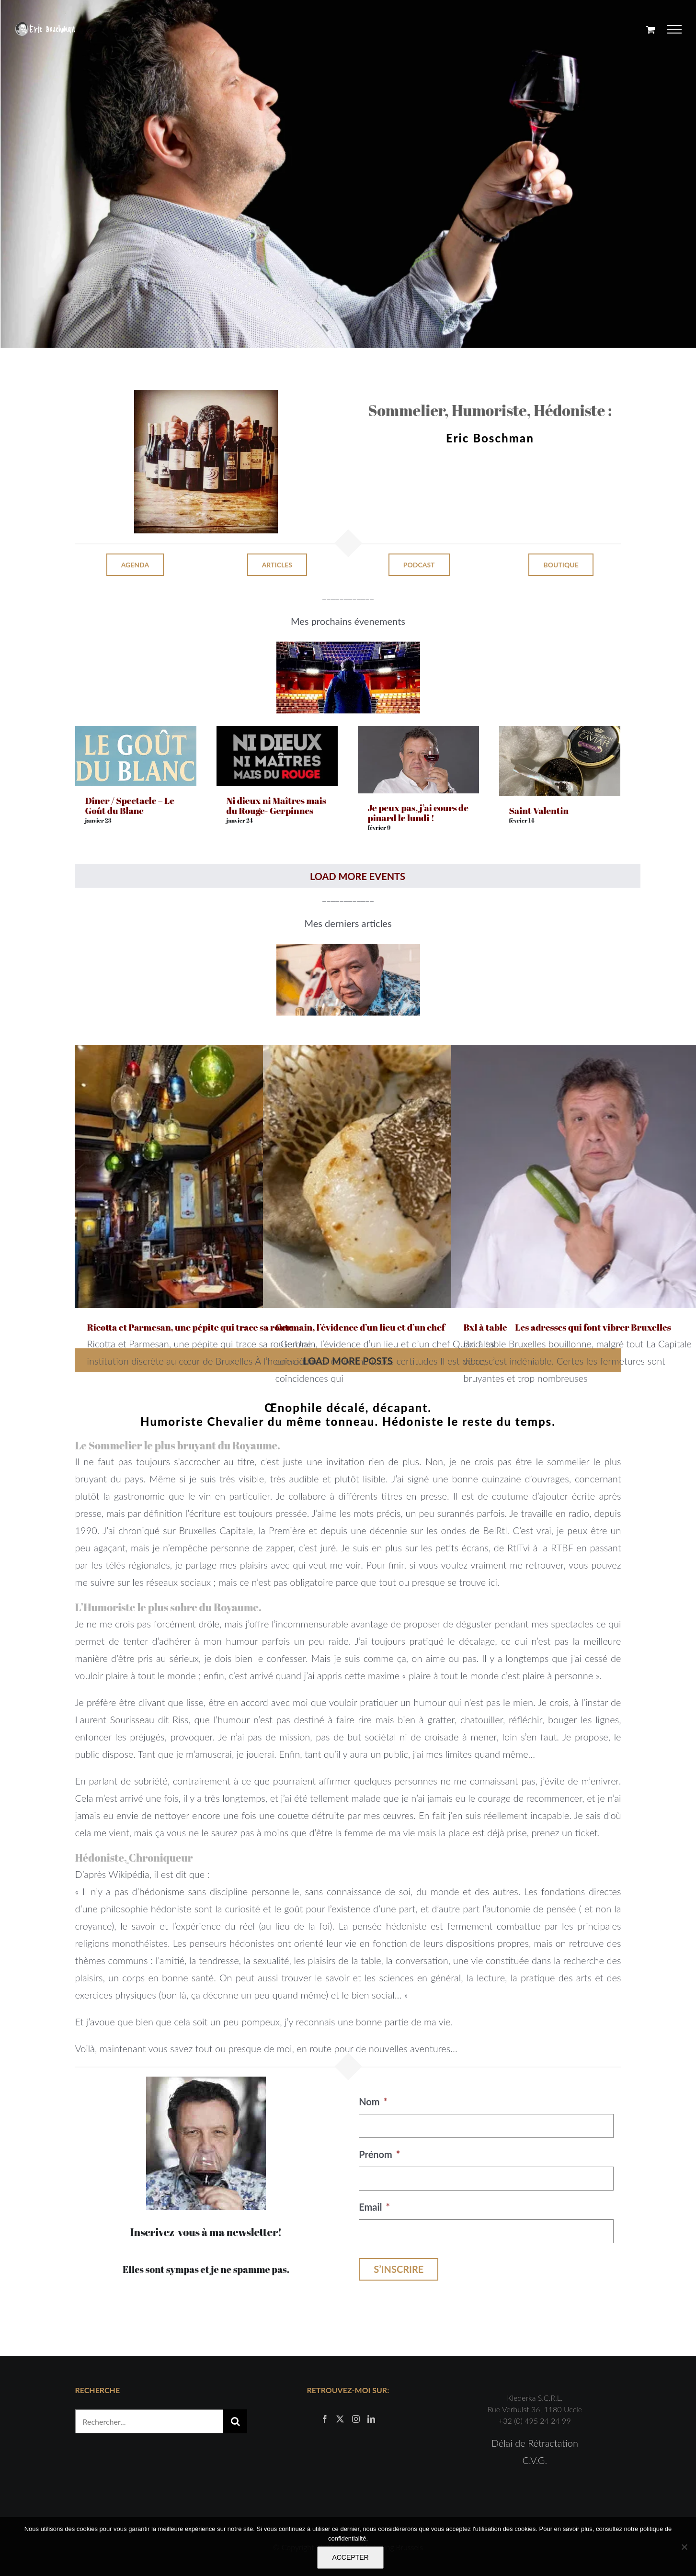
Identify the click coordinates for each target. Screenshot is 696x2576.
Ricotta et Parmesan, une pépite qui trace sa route (190, 1327)
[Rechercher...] (149, 2421)
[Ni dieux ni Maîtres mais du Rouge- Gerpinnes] (277, 734)
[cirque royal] (348, 646)
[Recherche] (235, 2421)
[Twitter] (340, 2419)
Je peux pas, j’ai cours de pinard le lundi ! (417, 813)
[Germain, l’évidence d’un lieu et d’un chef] (394, 1176)
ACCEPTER (350, 2557)
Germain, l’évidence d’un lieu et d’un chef (360, 1327)
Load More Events (357, 876)
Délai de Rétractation (534, 2443)
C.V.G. (535, 2460)
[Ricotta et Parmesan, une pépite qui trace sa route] (206, 1176)
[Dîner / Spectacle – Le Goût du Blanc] (135, 734)
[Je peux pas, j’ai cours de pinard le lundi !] (418, 734)
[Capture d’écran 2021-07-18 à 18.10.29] (348, 948)
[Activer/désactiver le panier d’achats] (650, 29)
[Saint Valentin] (559, 734)
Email (374, 2207)
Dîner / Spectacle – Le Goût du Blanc (129, 805)
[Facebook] (325, 2419)
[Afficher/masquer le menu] (675, 29)
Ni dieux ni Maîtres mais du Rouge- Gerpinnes (276, 805)
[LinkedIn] (371, 2419)
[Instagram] (356, 2419)
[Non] (684, 2547)
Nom (373, 2101)
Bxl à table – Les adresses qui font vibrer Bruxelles (567, 1327)
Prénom (379, 2154)
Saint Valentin (539, 810)
